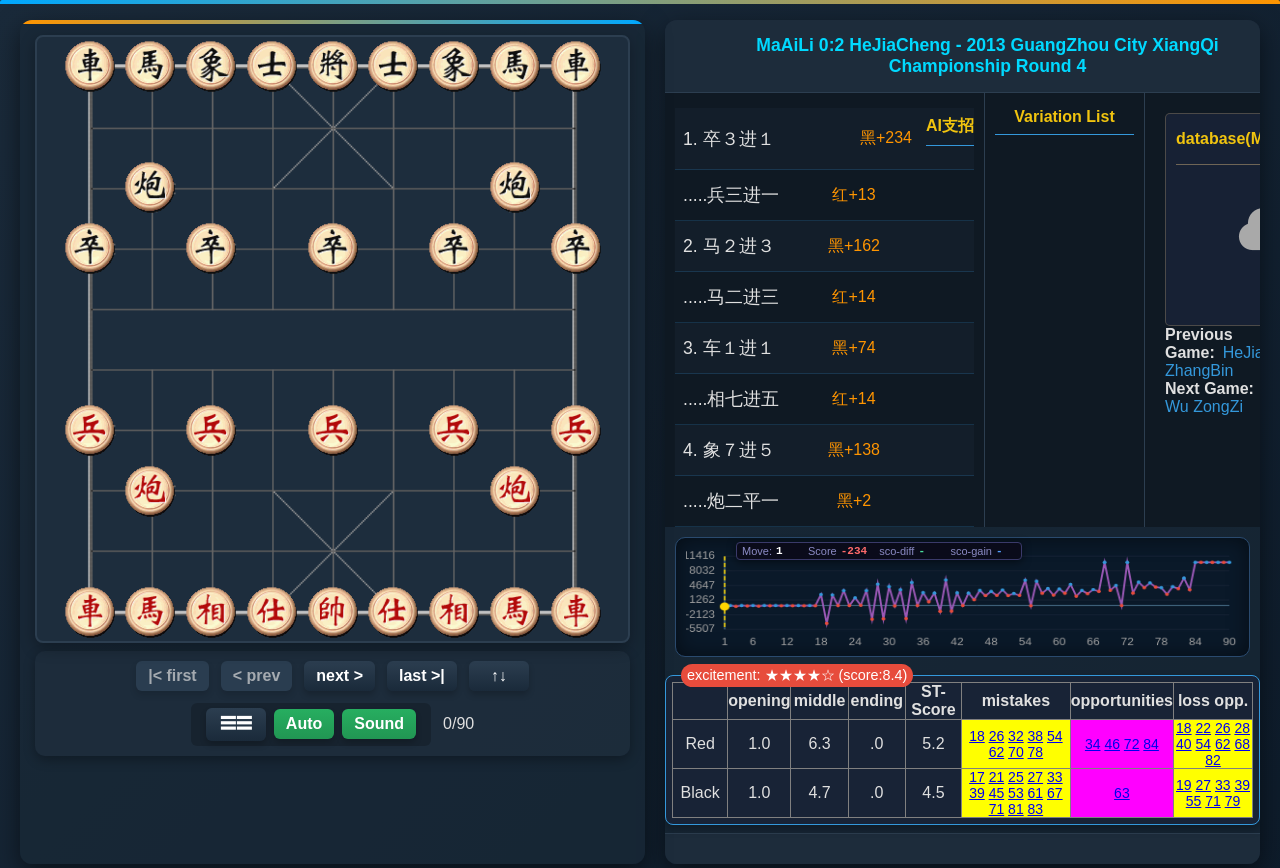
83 (1036, 809)
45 (997, 793)
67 (1055, 793)
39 (977, 793)
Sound (379, 723)
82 (1213, 760)
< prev (257, 675)
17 (977, 777)
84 (1151, 744)
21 (997, 777)
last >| (422, 675)
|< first (172, 675)
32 (1016, 736)
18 (977, 736)
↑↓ (499, 675)
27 (1036, 777)
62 (997, 752)
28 (1242, 728)
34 (1093, 744)
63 (1122, 793)
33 (1055, 777)
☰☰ (236, 723)
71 (997, 809)
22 (1203, 728)
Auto (304, 723)
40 (1184, 744)
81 (1016, 809)
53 (1016, 793)
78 (1036, 752)
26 (997, 736)
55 (1194, 801)
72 (1132, 744)
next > (339, 675)
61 (1036, 793)
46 (1112, 744)
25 (1016, 777)
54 (1055, 736)
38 (1036, 736)
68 (1242, 744)
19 (1184, 785)
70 (1016, 752)
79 (1233, 801)
